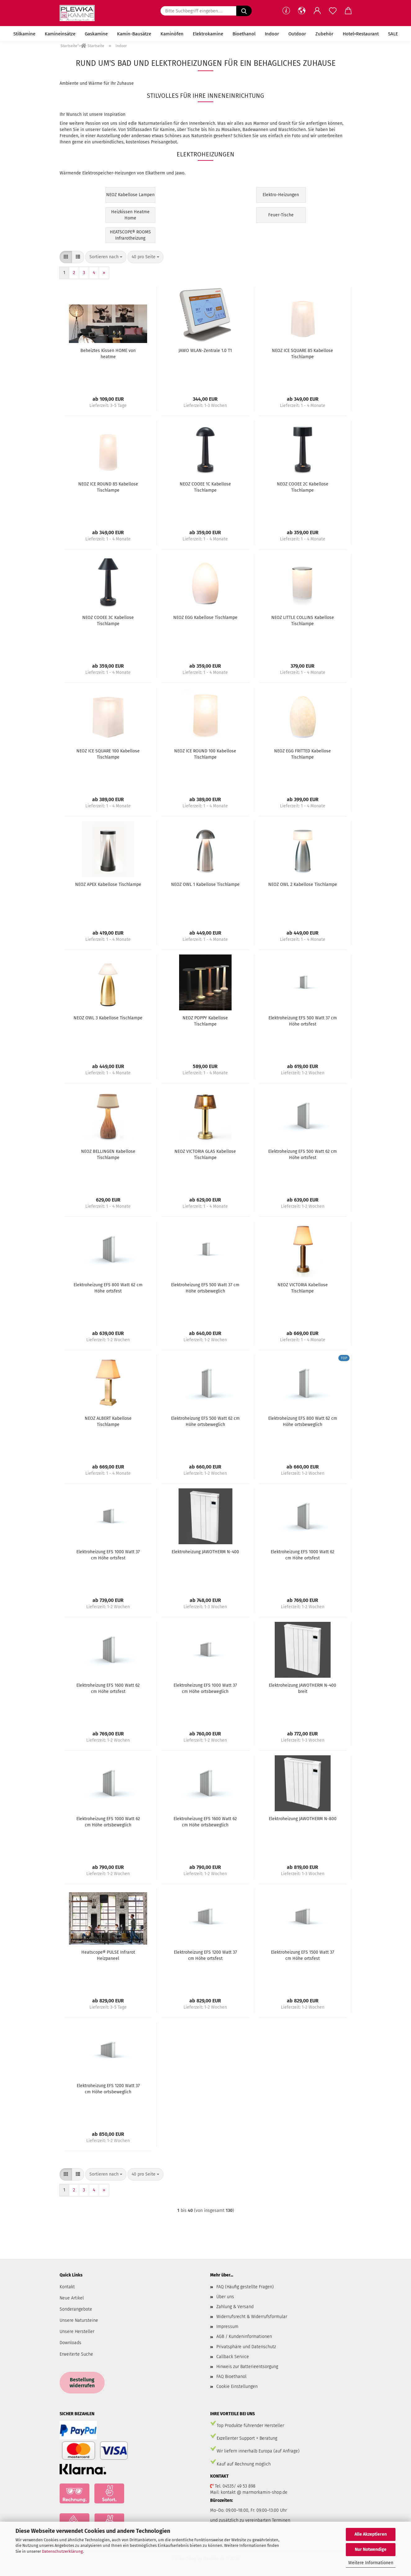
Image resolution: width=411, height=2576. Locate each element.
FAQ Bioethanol (231, 2376)
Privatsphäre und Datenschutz (246, 2346)
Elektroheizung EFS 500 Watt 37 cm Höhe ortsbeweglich (205, 1288)
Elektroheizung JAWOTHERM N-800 (302, 1818)
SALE (393, 34)
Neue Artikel (72, 2298)
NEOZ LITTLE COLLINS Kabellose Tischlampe (302, 620)
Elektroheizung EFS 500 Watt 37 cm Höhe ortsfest (303, 1021)
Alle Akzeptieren (371, 2534)
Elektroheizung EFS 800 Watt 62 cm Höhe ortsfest (108, 1288)
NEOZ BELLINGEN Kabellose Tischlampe (108, 1154)
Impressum (227, 2326)
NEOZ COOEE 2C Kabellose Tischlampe (302, 487)
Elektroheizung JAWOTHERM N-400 (205, 1551)
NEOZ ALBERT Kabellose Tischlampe (108, 1421)
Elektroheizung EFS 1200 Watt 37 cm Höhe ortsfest (205, 1955)
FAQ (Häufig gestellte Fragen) (245, 2287)
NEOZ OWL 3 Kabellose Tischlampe (108, 1018)
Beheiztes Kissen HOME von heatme (108, 353)
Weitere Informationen (370, 2562)
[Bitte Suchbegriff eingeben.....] (244, 11)
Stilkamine (24, 34)
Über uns (225, 2296)
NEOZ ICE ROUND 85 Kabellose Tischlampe (108, 487)
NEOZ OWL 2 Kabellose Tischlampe (302, 884)
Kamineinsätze (60, 34)
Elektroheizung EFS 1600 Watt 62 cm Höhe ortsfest (108, 1688)
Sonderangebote (76, 2309)
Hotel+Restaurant (361, 34)
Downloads (70, 2342)
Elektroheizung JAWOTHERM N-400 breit (302, 1688)
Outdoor (297, 34)
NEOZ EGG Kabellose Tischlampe (205, 617)
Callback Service (232, 2356)
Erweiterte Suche (76, 2354)
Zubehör (324, 34)
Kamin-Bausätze (134, 34)
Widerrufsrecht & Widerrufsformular (251, 2316)
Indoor (272, 34)
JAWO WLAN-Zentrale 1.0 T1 (205, 350)
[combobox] (105, 257)
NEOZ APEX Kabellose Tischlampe (108, 884)
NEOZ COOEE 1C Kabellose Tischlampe (205, 487)
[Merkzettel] (333, 11)
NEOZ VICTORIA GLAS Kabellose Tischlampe (205, 1154)
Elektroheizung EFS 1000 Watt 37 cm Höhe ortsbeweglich (205, 1688)
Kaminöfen (171, 34)
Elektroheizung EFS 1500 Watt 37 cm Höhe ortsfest (302, 1955)
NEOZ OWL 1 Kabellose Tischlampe (205, 884)
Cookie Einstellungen (237, 2386)
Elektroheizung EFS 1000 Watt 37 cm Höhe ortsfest (108, 1555)
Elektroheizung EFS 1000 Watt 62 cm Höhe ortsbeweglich (108, 1822)
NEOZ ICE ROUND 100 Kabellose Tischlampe (205, 754)
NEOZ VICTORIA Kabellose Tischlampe (303, 1288)
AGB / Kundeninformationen (244, 2336)
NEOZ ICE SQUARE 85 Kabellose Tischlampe (302, 353)
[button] (301, 11)
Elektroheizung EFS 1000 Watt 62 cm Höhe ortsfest (302, 1555)
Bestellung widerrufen (82, 2383)
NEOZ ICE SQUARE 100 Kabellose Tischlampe (108, 754)
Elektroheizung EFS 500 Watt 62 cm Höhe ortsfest (302, 1154)
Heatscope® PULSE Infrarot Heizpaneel (108, 1955)
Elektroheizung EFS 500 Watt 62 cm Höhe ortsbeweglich (205, 1421)
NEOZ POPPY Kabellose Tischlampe (205, 1021)
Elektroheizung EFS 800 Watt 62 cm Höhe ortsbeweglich (302, 1421)
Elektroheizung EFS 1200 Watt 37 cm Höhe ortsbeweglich (108, 2089)
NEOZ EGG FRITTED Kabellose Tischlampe (302, 754)
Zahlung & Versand (235, 2306)
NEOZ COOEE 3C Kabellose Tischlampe (108, 620)
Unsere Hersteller (77, 2331)
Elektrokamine (208, 34)
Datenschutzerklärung (62, 2551)
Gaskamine (96, 34)
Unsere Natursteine (79, 2320)
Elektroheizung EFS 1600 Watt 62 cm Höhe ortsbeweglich (205, 1822)
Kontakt (67, 2287)
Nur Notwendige (370, 2549)
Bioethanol (244, 34)
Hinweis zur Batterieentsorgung (247, 2366)
